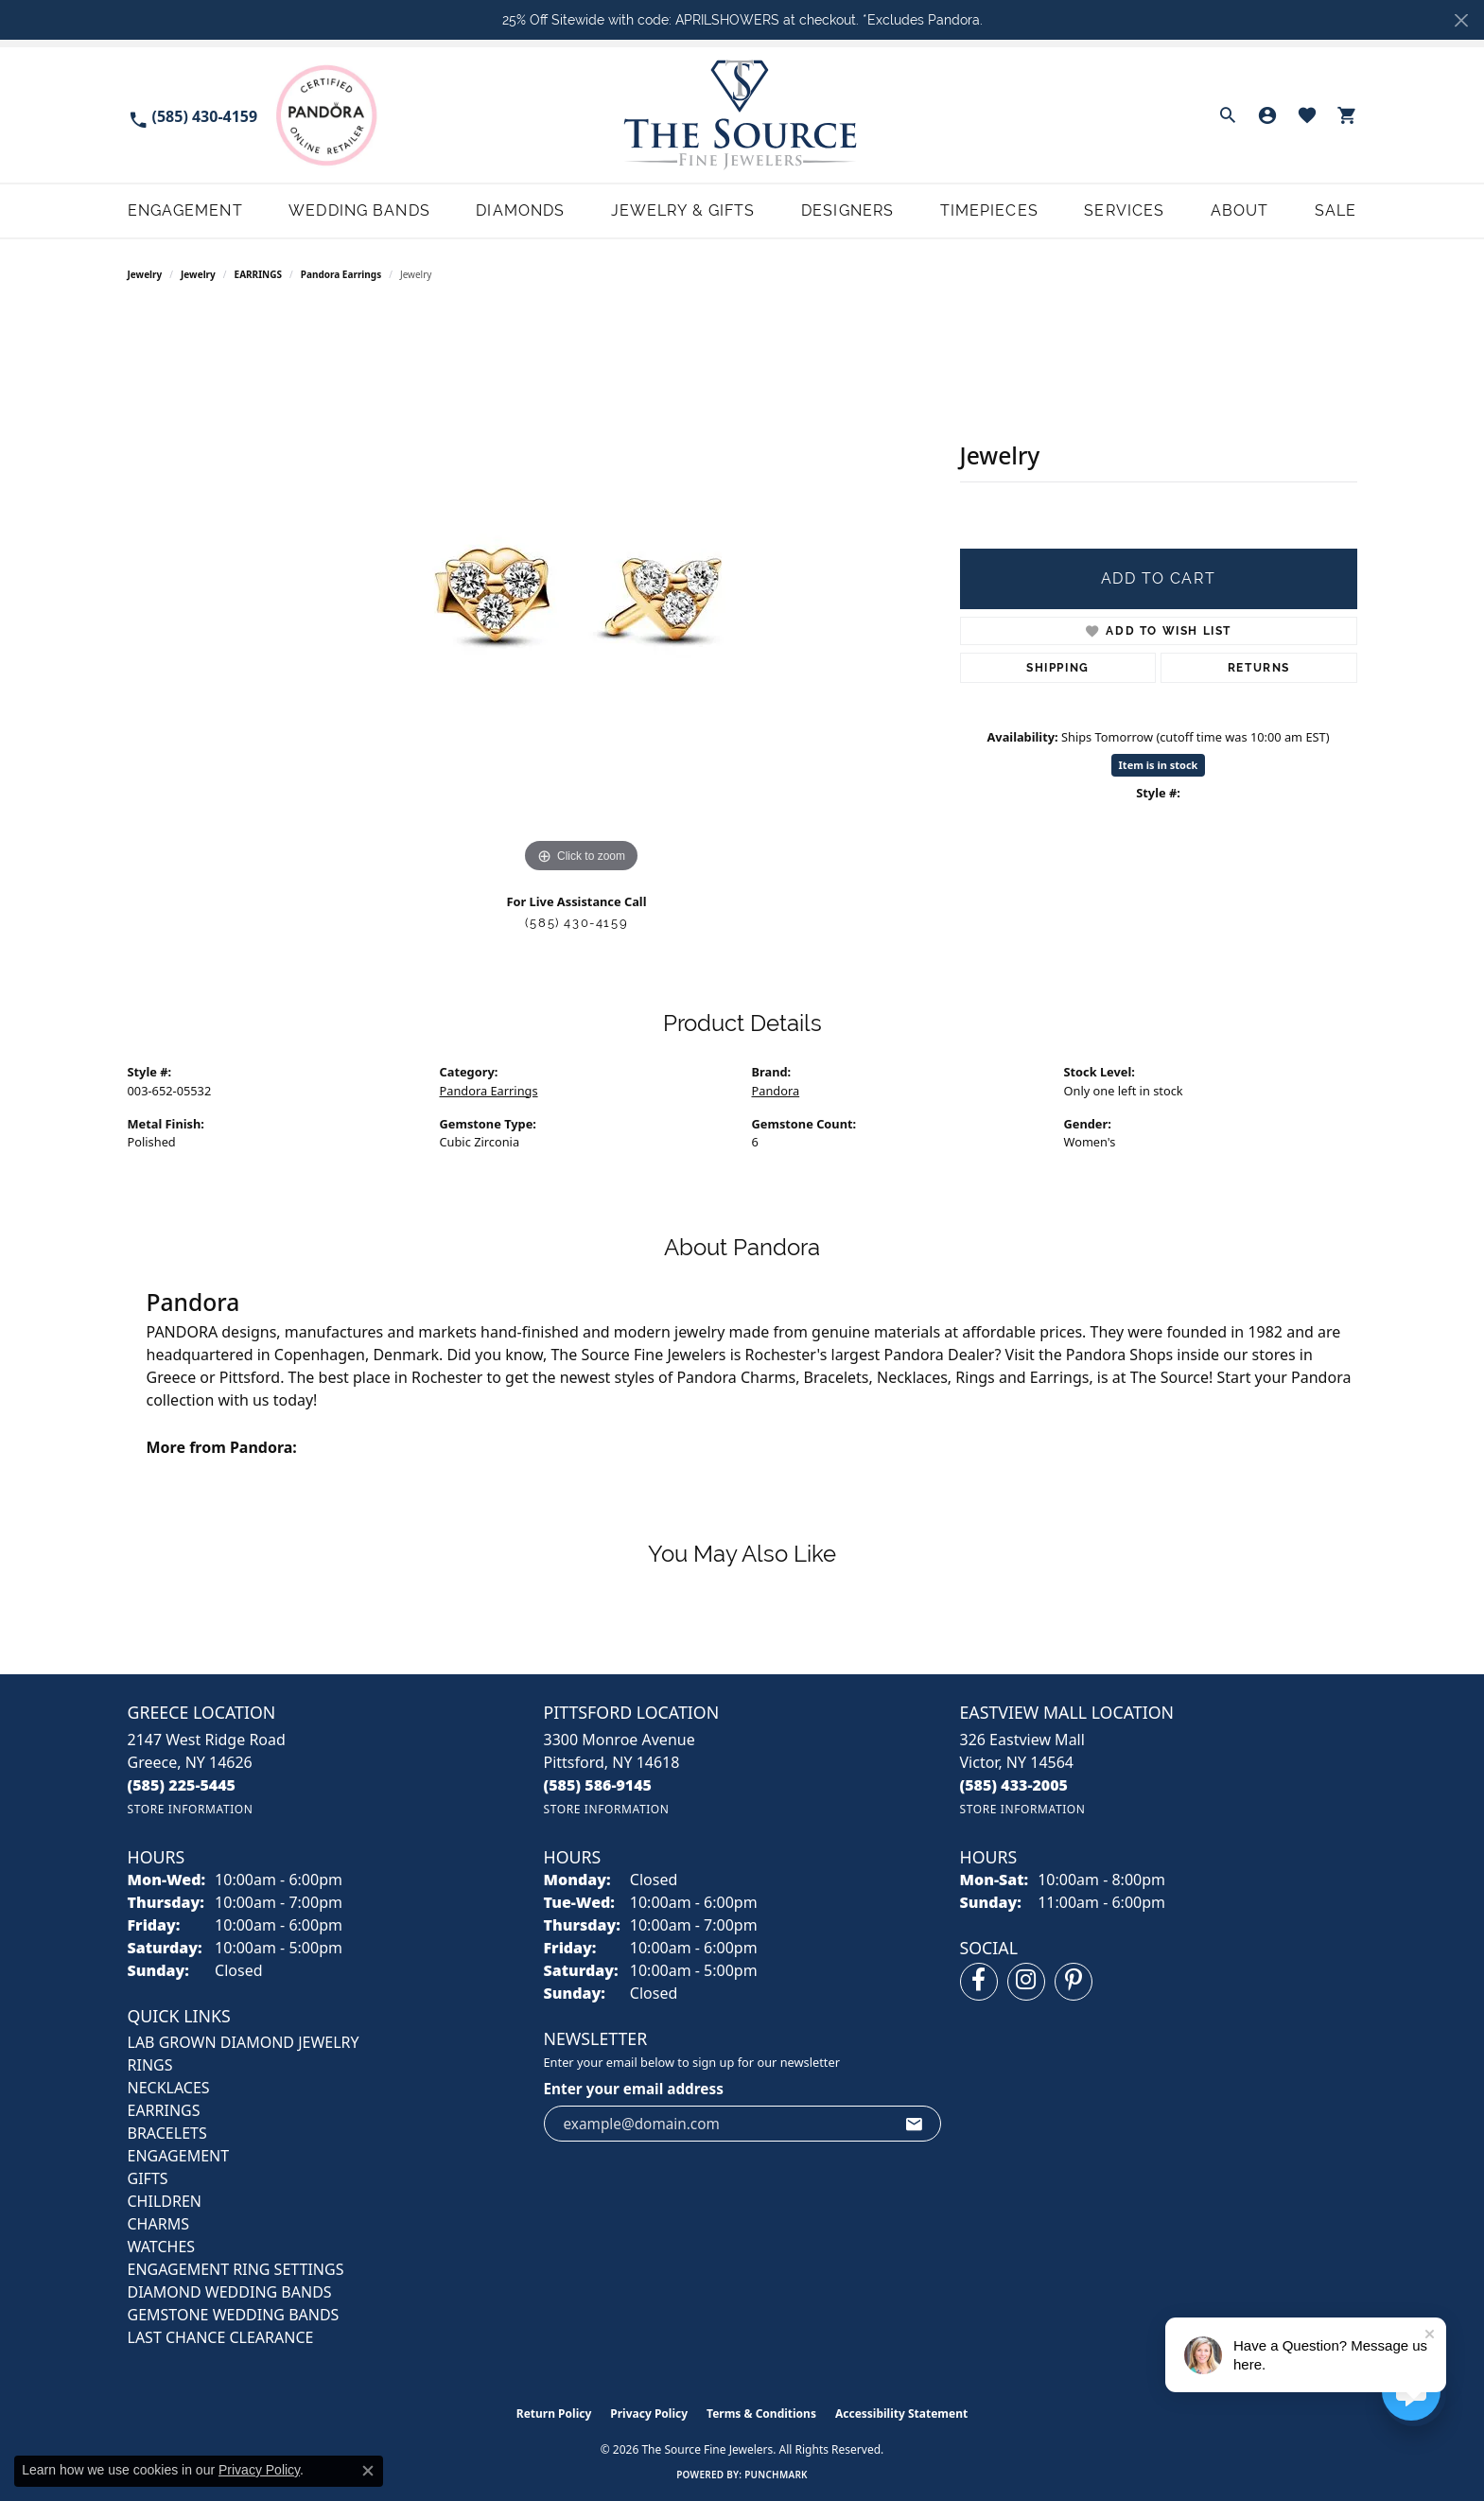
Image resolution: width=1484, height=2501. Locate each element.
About (1240, 210)
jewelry (198, 274)
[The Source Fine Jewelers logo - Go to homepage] (742, 115)
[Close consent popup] (368, 2470)
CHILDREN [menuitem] (164, 2201)
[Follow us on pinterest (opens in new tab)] (1073, 1982)
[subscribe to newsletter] (914, 2124)
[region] (581, 594)
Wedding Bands (359, 210)
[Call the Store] (182, 1785)
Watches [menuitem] (162, 2246)
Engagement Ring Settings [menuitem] (236, 2269)
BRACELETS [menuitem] (167, 2133)
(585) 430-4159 (576, 923)
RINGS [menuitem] (150, 2065)
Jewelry (145, 274)
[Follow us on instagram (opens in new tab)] (1026, 1982)
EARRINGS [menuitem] (164, 2110)
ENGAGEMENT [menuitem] (179, 2155)
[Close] (1461, 20)
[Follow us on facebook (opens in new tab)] (979, 1982)
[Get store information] (190, 1809)
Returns (1259, 667)
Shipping (1058, 667)
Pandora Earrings (341, 274)
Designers (847, 210)
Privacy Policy (649, 2413)
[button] (1227, 115)
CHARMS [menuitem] (158, 2223)
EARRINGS (258, 274)
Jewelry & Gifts (683, 210)
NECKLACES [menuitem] (169, 2087)
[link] (193, 115)
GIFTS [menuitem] (148, 2178)
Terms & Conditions (761, 2413)
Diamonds (520, 210)
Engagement (185, 210)
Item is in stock (1158, 765)
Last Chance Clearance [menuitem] (221, 2337)
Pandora (776, 1090)
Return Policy (554, 2413)
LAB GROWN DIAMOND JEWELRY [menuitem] (243, 2042)
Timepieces (989, 210)
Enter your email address (634, 2088)
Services (1124, 210)
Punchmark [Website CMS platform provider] (776, 2474)
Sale (1335, 210)
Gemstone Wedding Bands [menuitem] (234, 2314)
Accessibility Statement (901, 2413)
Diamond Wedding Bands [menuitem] (230, 2292)
